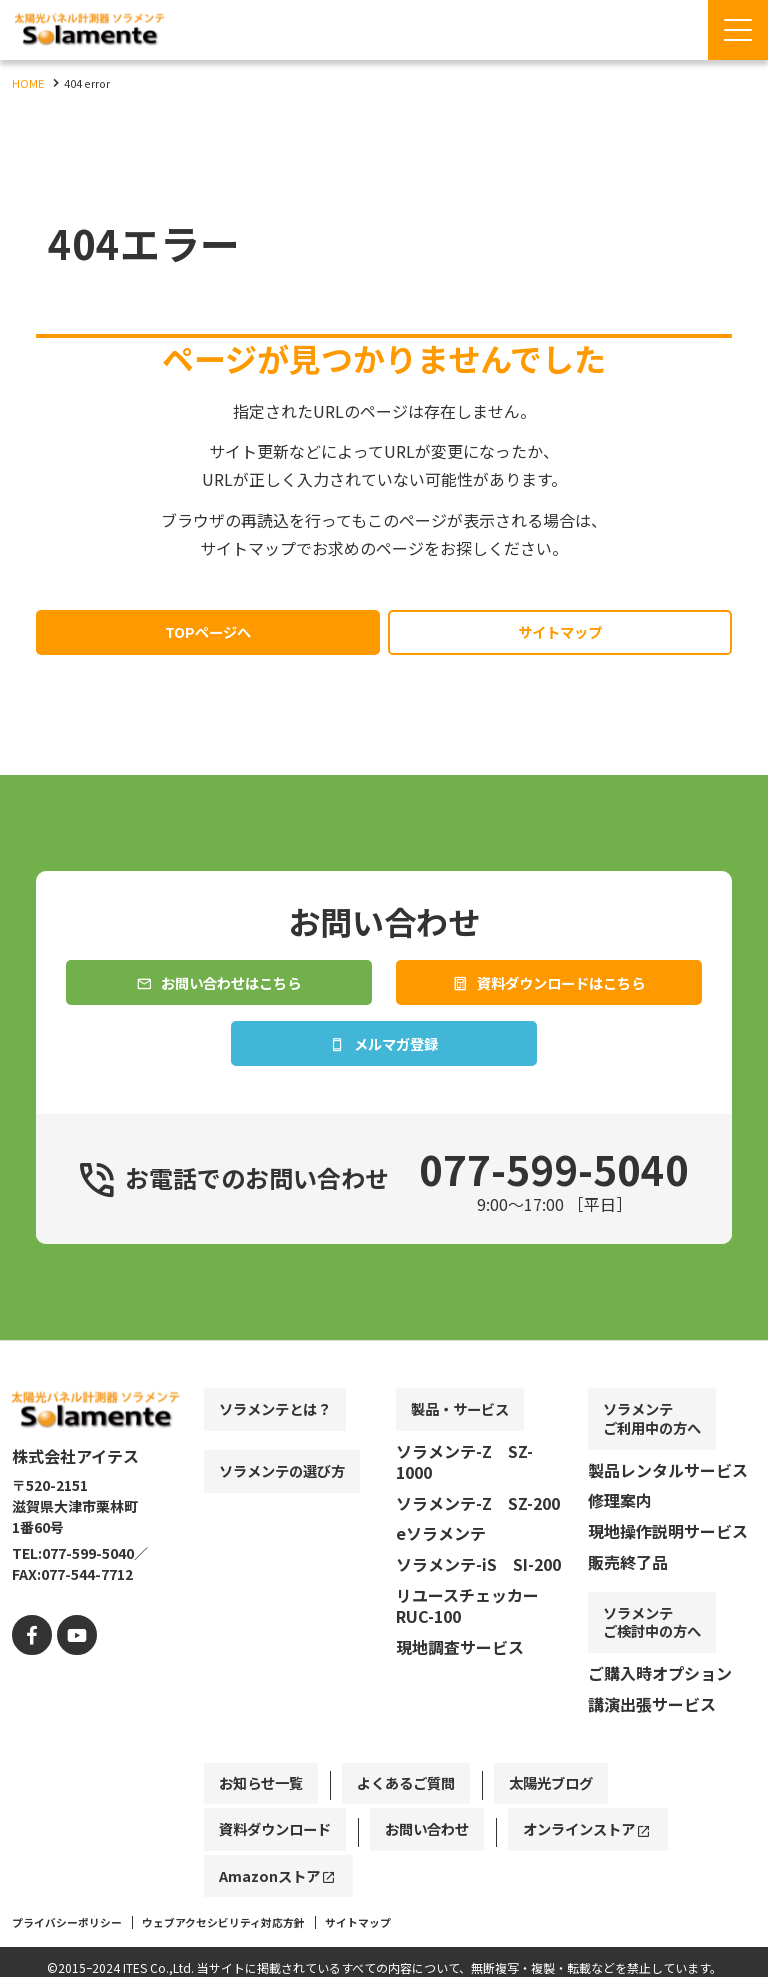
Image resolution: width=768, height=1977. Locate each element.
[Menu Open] (738, 30)
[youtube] (69, 1707)
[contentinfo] (384, 1696)
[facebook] (29, 1707)
